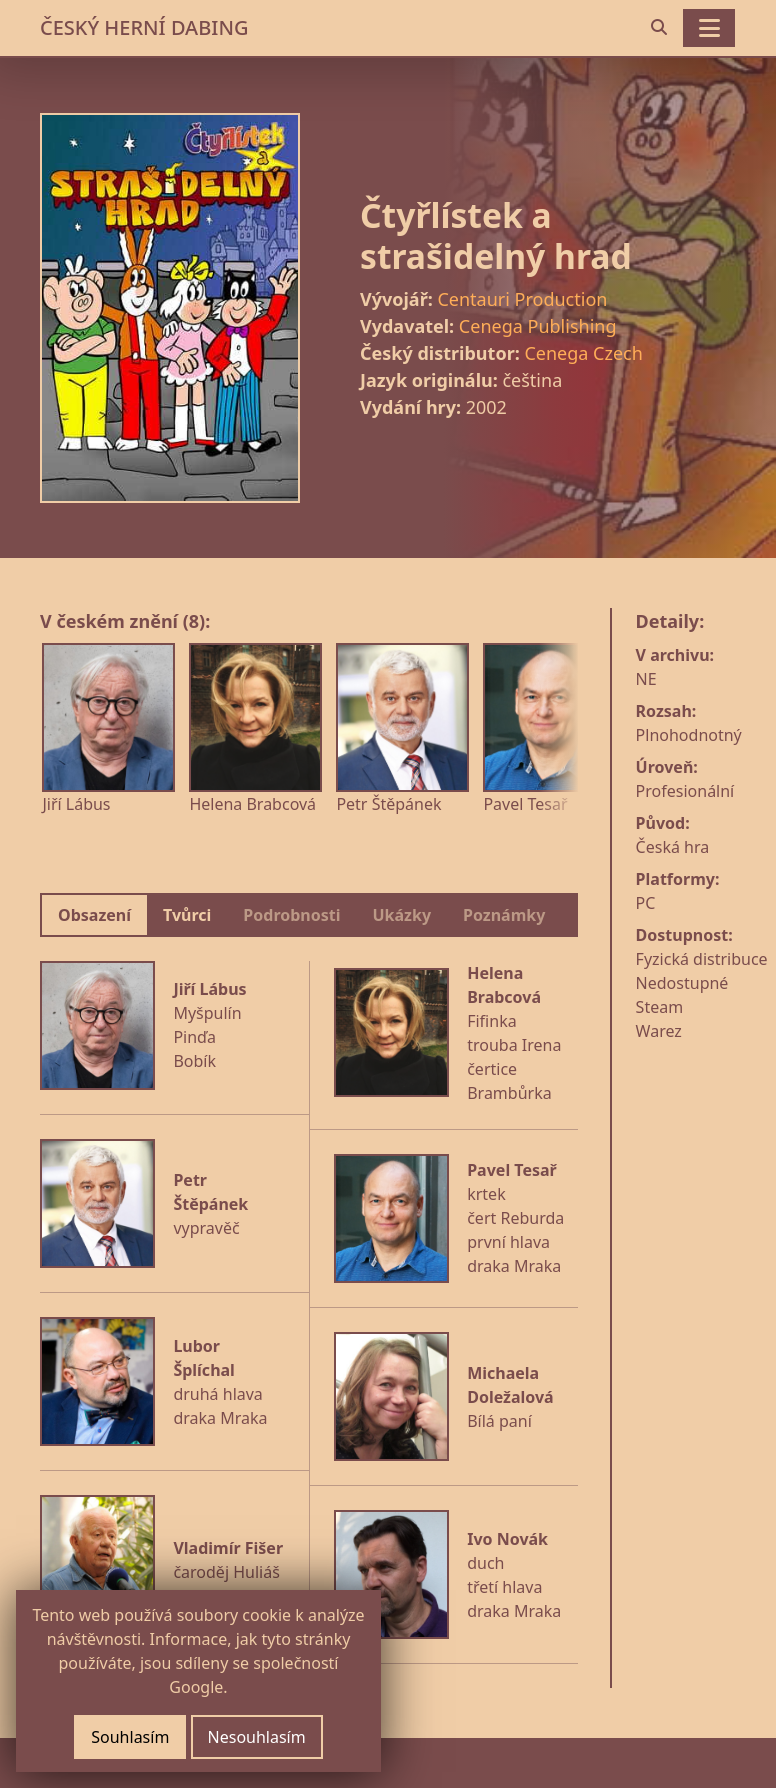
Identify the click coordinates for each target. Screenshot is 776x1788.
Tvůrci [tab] (187, 915)
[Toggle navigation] (709, 28)
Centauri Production (522, 299)
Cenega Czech (583, 353)
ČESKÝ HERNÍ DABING (144, 27)
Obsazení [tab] (94, 915)
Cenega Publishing (538, 326)
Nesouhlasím (257, 1737)
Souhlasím (130, 1737)
